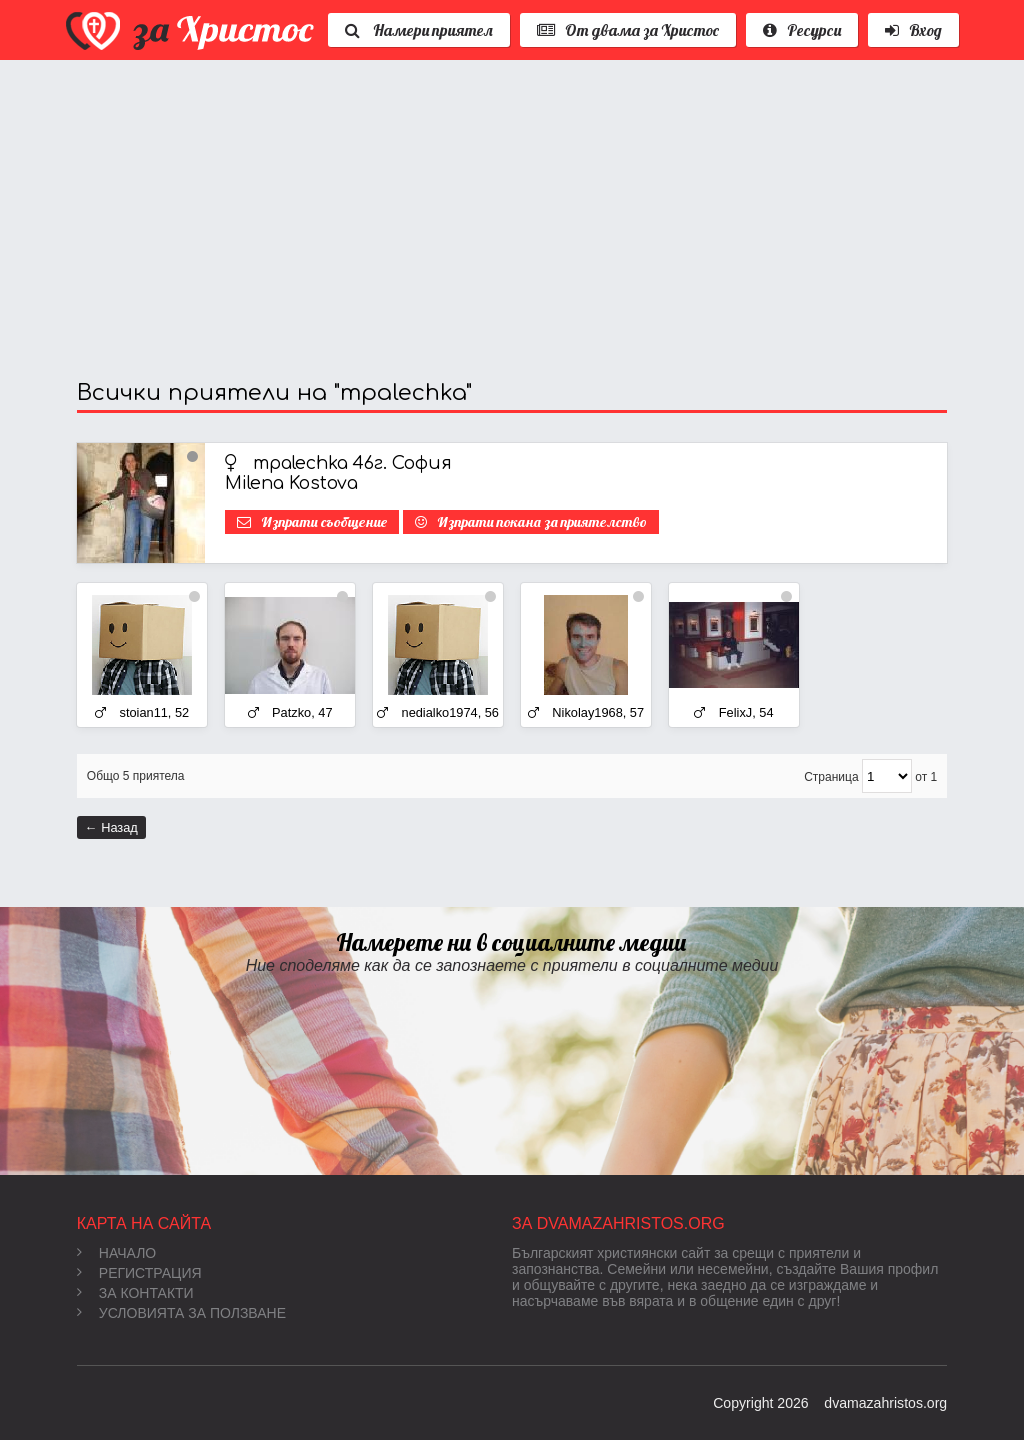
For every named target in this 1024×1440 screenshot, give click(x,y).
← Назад (111, 827)
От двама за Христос (628, 30)
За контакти (135, 1293)
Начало (116, 1253)
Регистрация (139, 1273)
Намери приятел (419, 30)
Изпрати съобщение (324, 522)
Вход (913, 30)
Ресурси (802, 30)
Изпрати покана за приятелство (542, 522)
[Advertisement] (512, 220)
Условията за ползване (181, 1313)
